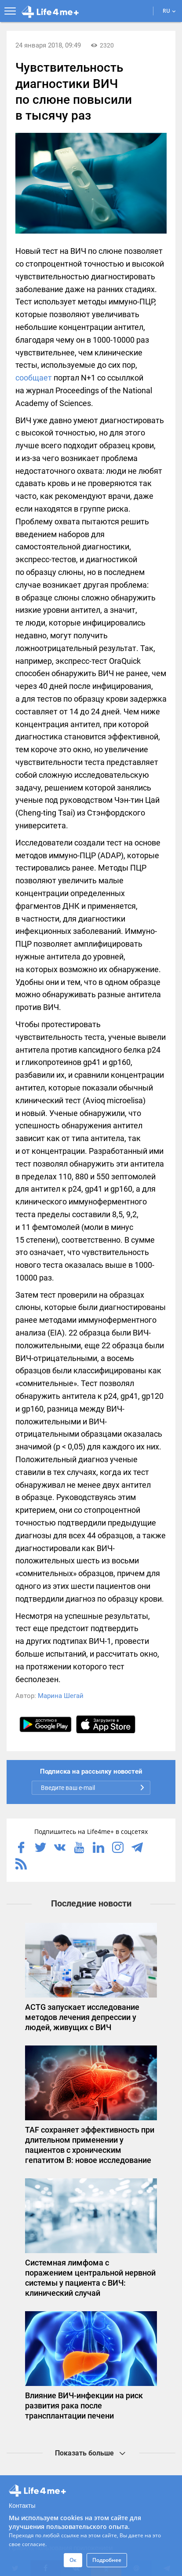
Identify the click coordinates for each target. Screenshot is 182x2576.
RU (169, 11)
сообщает (33, 377)
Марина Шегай (61, 1696)
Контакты (22, 2505)
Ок (72, 2560)
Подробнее (106, 2560)
